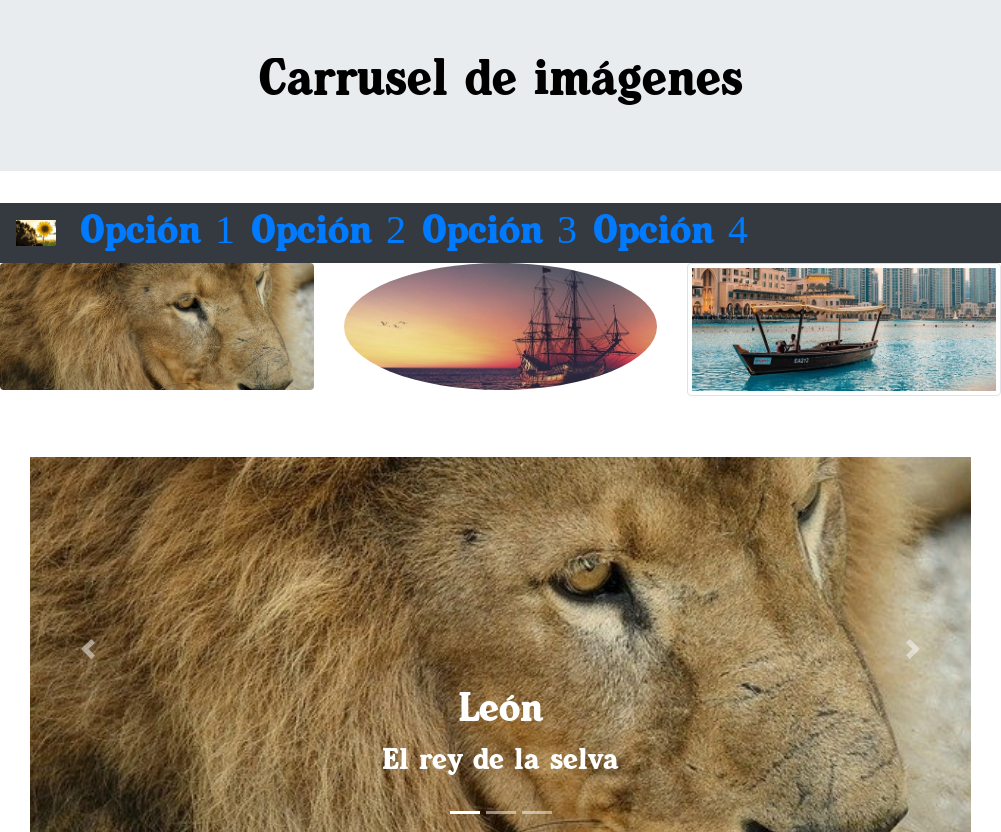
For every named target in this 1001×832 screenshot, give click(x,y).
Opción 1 (157, 232)
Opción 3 (499, 232)
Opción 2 (328, 232)
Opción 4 (670, 232)
